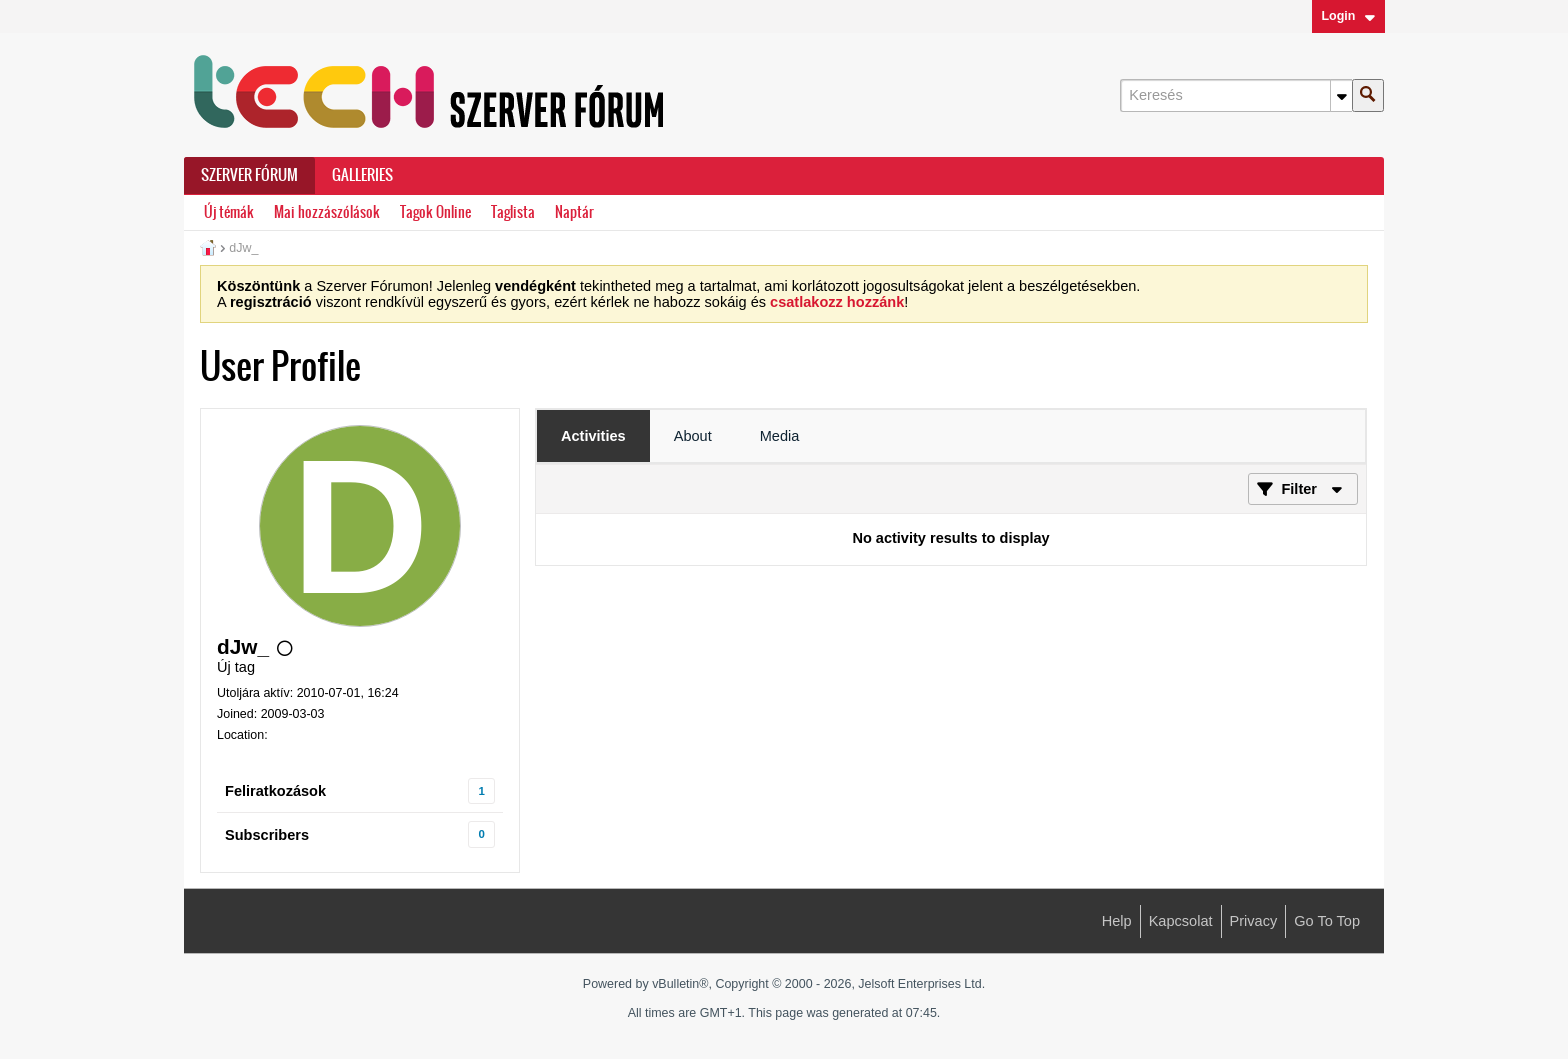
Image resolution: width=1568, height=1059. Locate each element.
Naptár (574, 212)
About (693, 436)
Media (780, 436)
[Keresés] (1236, 95)
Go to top (1327, 921)
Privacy (1254, 921)
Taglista (513, 212)
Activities (593, 436)
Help (1117, 921)
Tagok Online (435, 212)
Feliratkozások (275, 791)
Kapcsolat (1181, 921)
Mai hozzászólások (327, 212)
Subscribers (267, 835)
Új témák (229, 212)
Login (1348, 16)
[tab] (593, 436)
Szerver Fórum (249, 175)
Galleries (362, 175)
